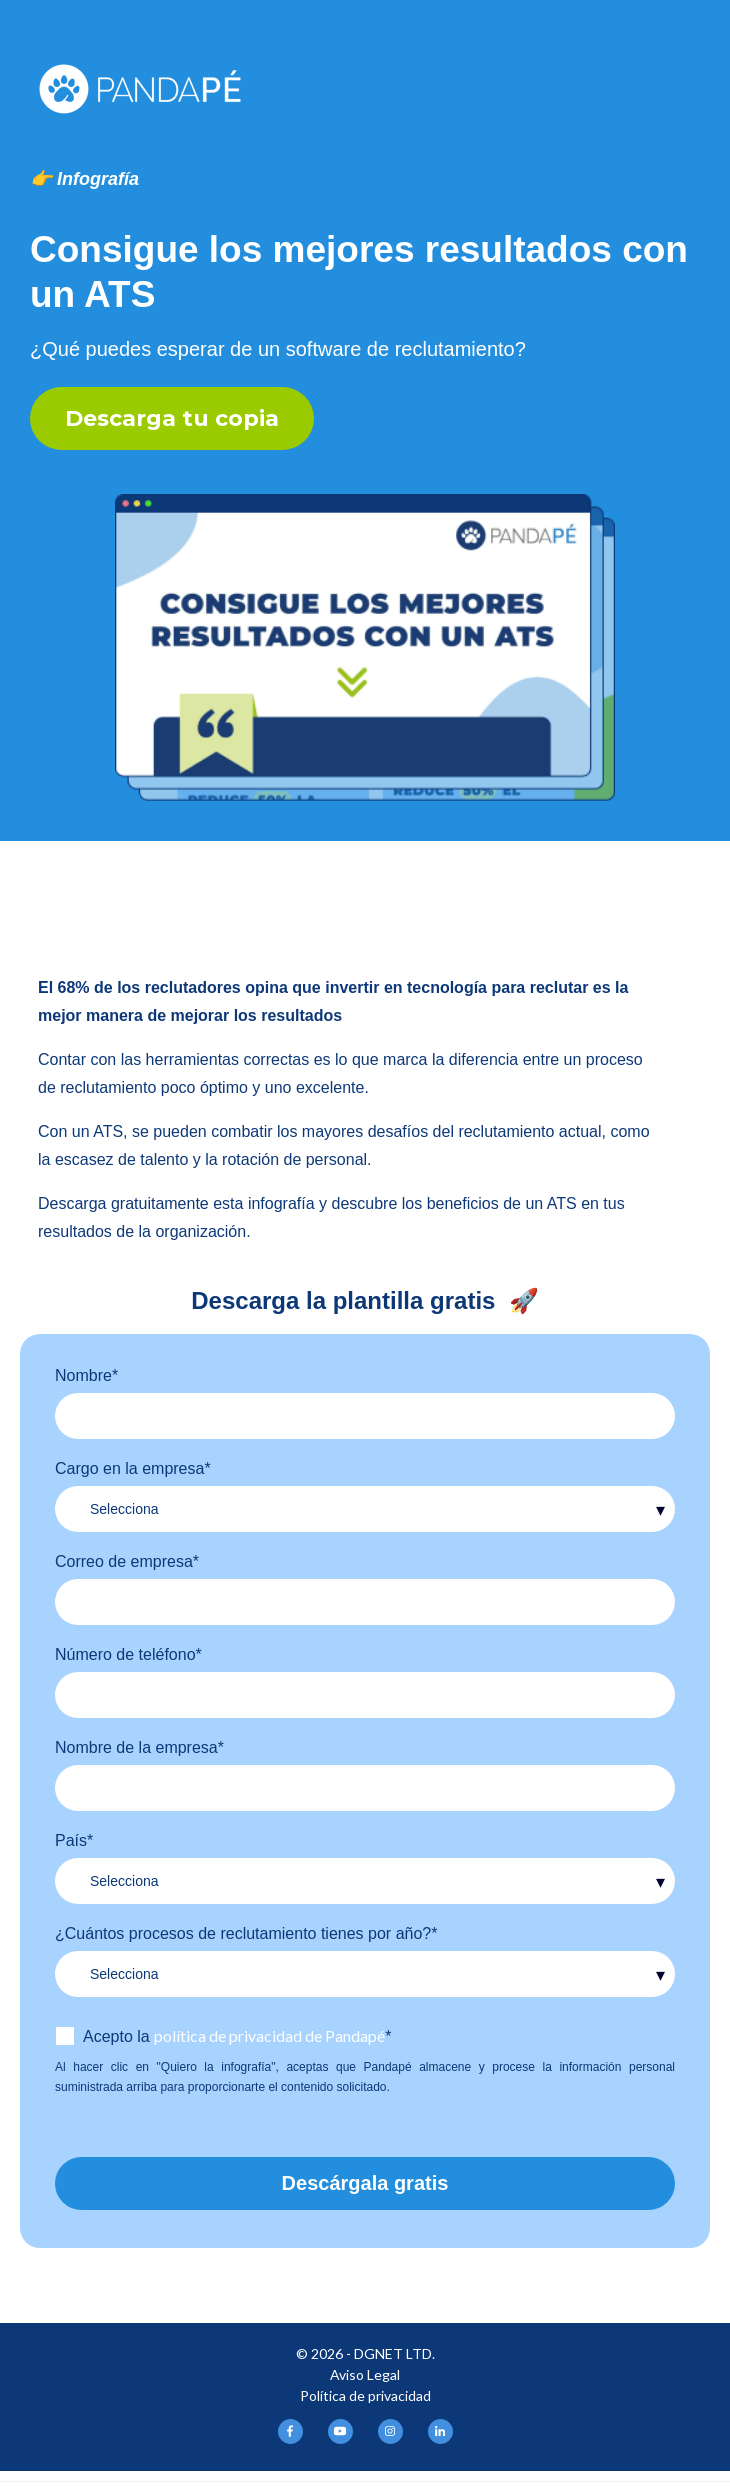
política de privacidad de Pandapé (269, 2035)
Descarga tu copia (172, 418)
